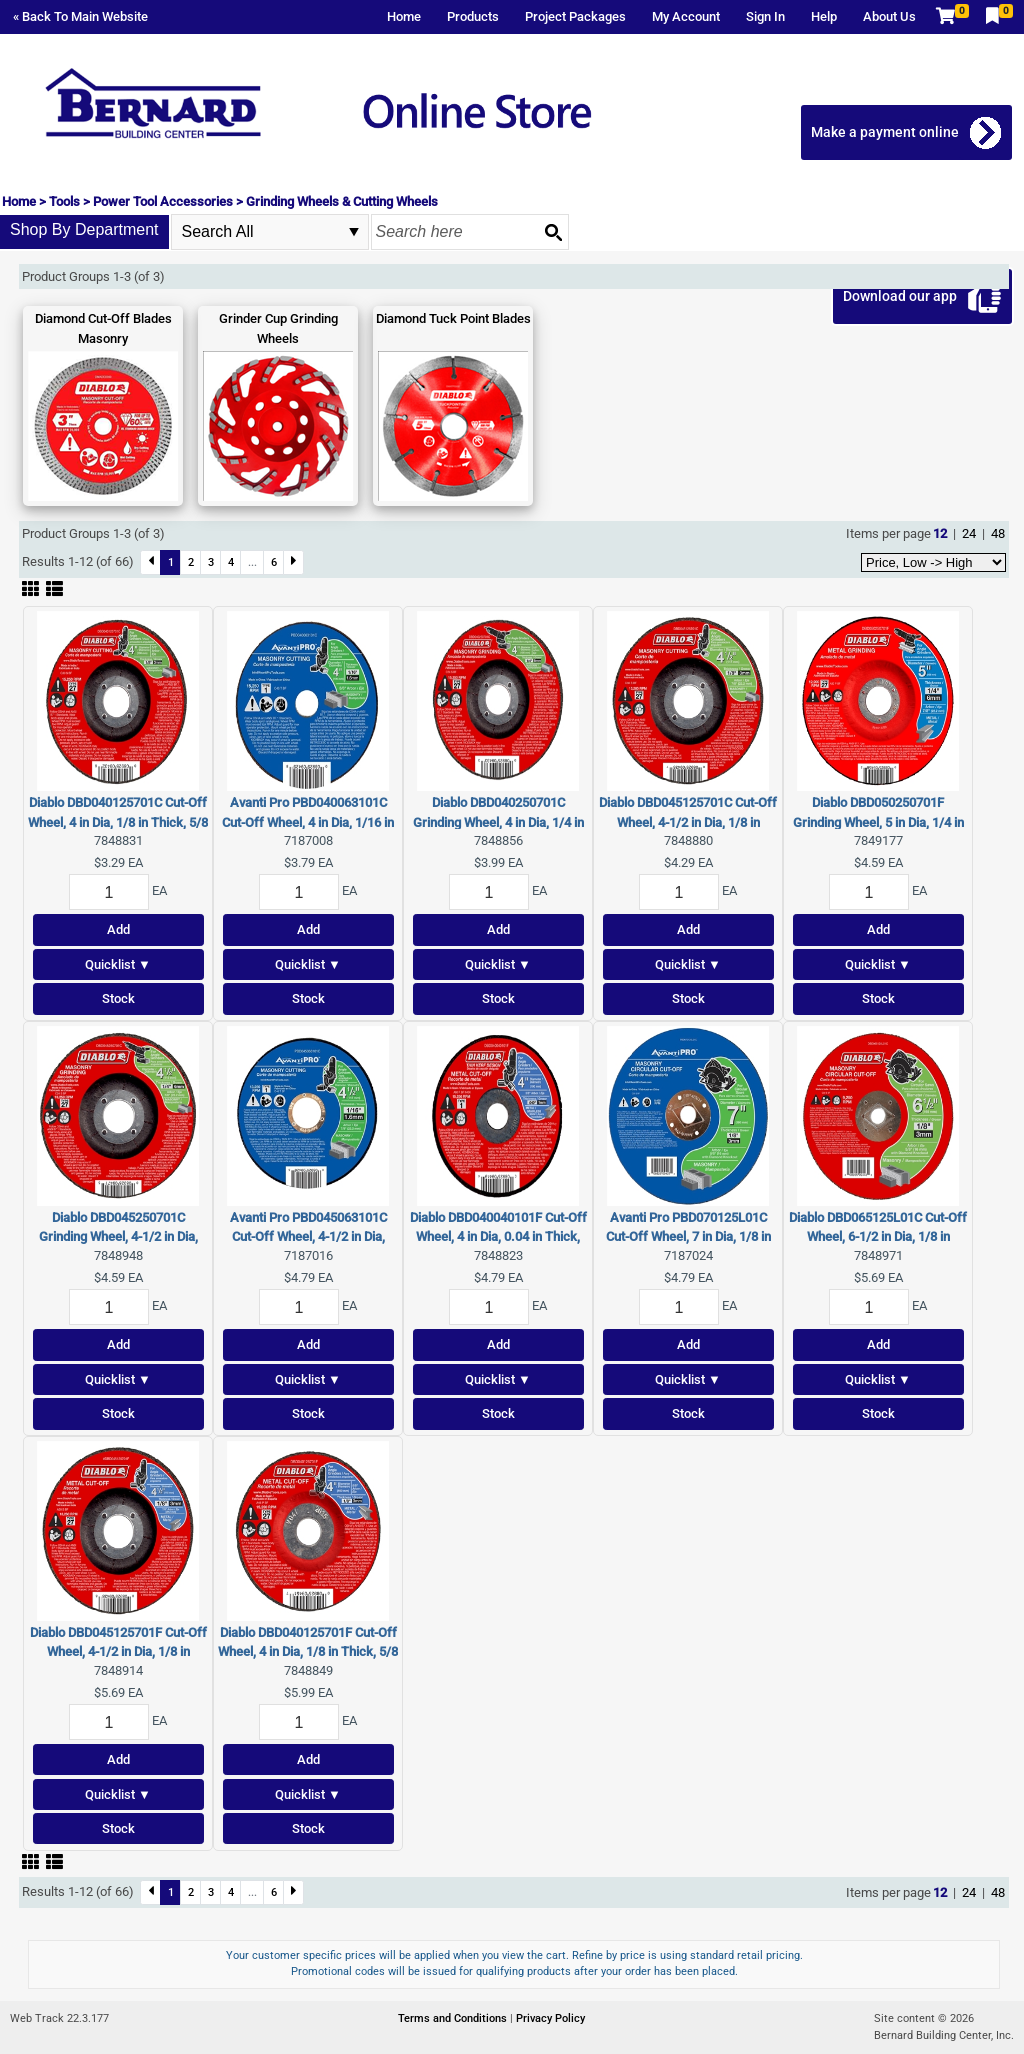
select (354, 232)
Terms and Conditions (454, 2018)
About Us (889, 16)
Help (824, 16)
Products (473, 16)
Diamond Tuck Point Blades (453, 318)
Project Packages (575, 16)
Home (404, 16)
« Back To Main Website (80, 16)
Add (118, 929)
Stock (118, 998)
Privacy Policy (550, 2018)
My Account (686, 16)
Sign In (765, 16)
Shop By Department (84, 229)
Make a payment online (885, 132)
